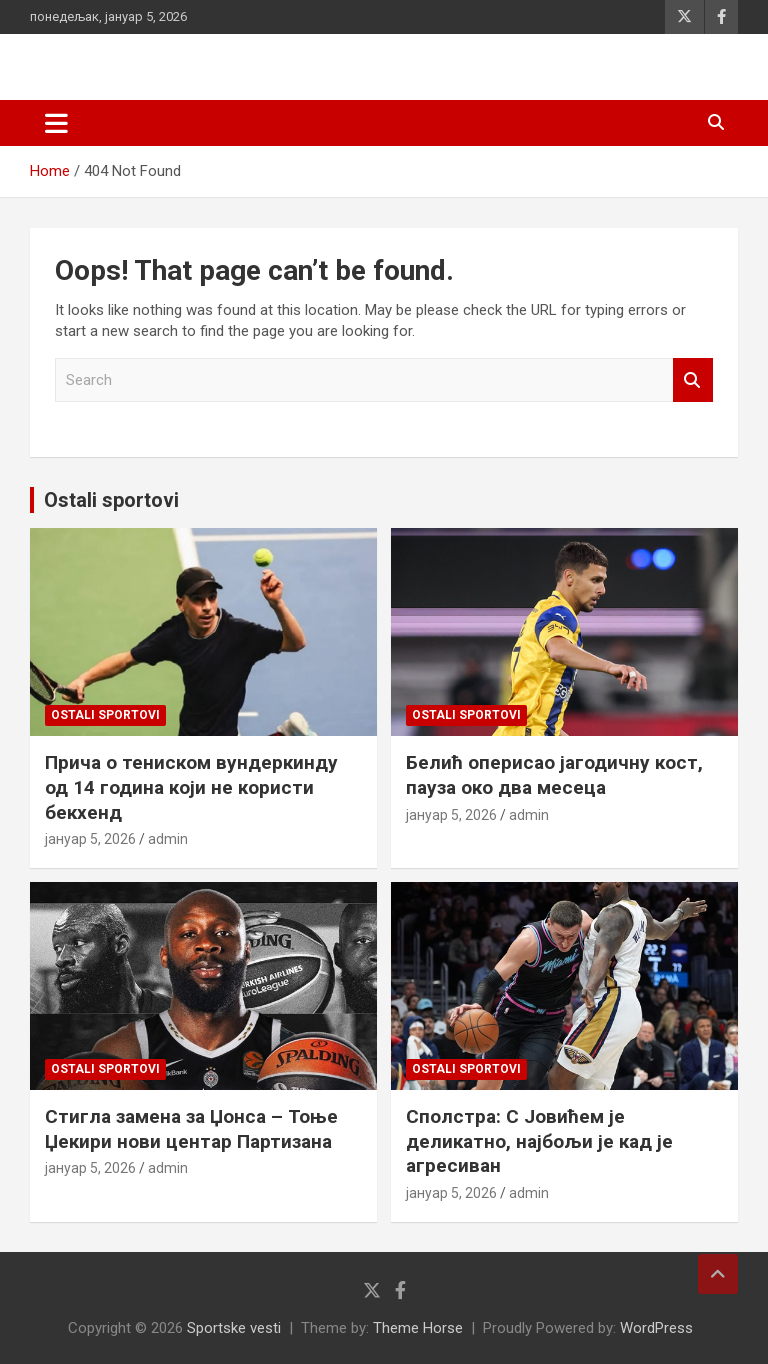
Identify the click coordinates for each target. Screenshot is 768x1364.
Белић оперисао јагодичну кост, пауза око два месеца (554, 775)
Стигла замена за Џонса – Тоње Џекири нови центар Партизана (191, 1129)
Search (693, 380)
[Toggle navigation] (56, 123)
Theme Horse (418, 1328)
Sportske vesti (234, 1328)
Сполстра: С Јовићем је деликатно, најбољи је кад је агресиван (539, 1141)
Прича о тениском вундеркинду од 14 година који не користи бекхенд (191, 787)
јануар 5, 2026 (90, 839)
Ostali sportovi (111, 500)
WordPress (656, 1328)
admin (168, 839)
